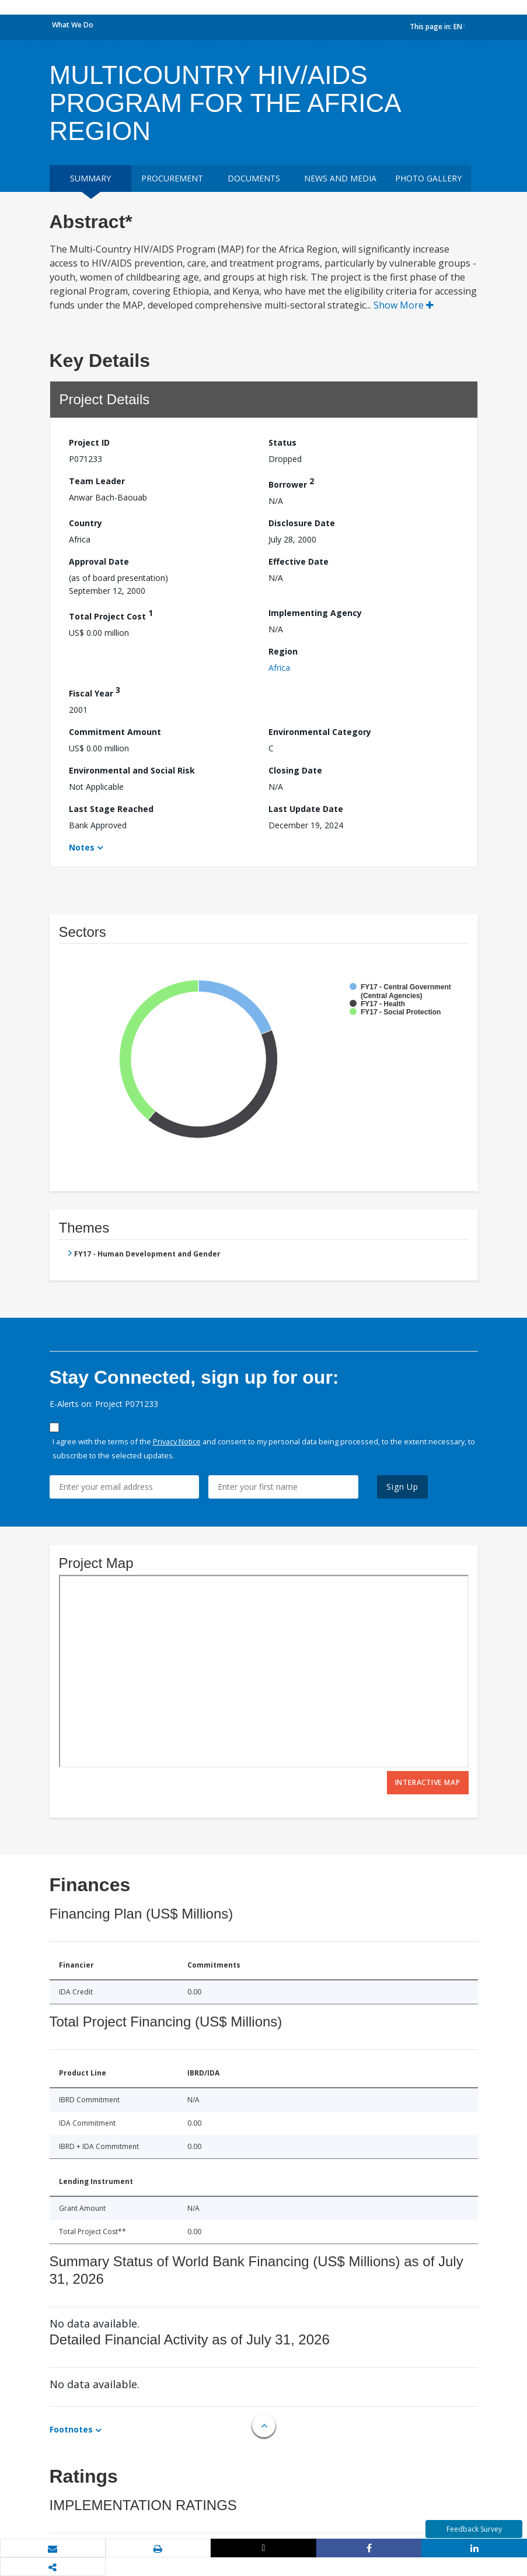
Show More (404, 305)
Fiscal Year (94, 691)
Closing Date (295, 770)
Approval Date (99, 561)
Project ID (89, 442)
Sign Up (402, 1486)
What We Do (72, 25)
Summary (90, 178)
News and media (340, 178)
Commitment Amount (115, 731)
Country (85, 522)
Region (283, 651)
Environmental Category (319, 731)
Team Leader (97, 481)
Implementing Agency (315, 612)
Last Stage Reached (111, 808)
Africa (279, 667)
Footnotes (71, 2429)
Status (282, 442)
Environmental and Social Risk (132, 770)
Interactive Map (427, 1782)
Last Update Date (305, 808)
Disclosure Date (301, 522)
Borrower (291, 482)
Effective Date (298, 561)
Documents (254, 178)
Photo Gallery (428, 178)
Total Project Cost (111, 614)
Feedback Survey (474, 2529)
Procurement (172, 178)
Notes (82, 847)
